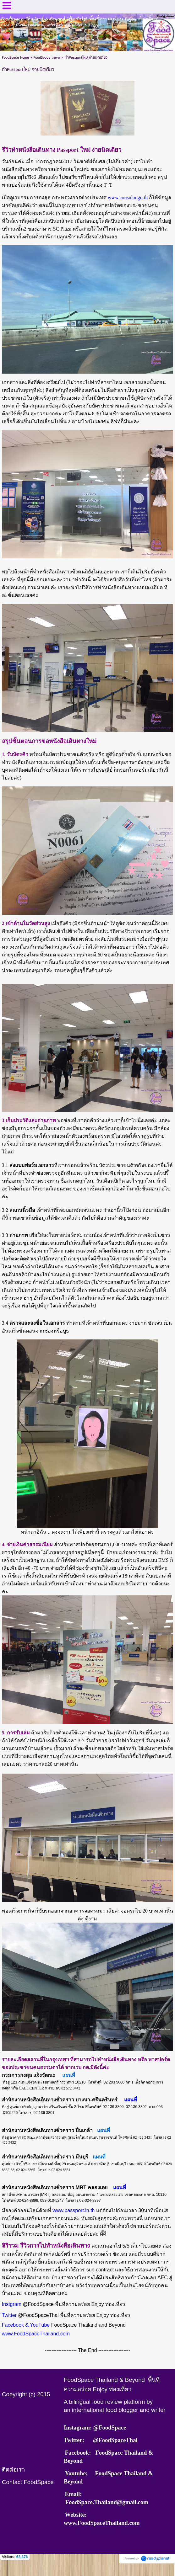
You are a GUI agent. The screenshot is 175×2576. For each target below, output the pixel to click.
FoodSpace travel (46, 57)
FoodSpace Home (15, 57)
